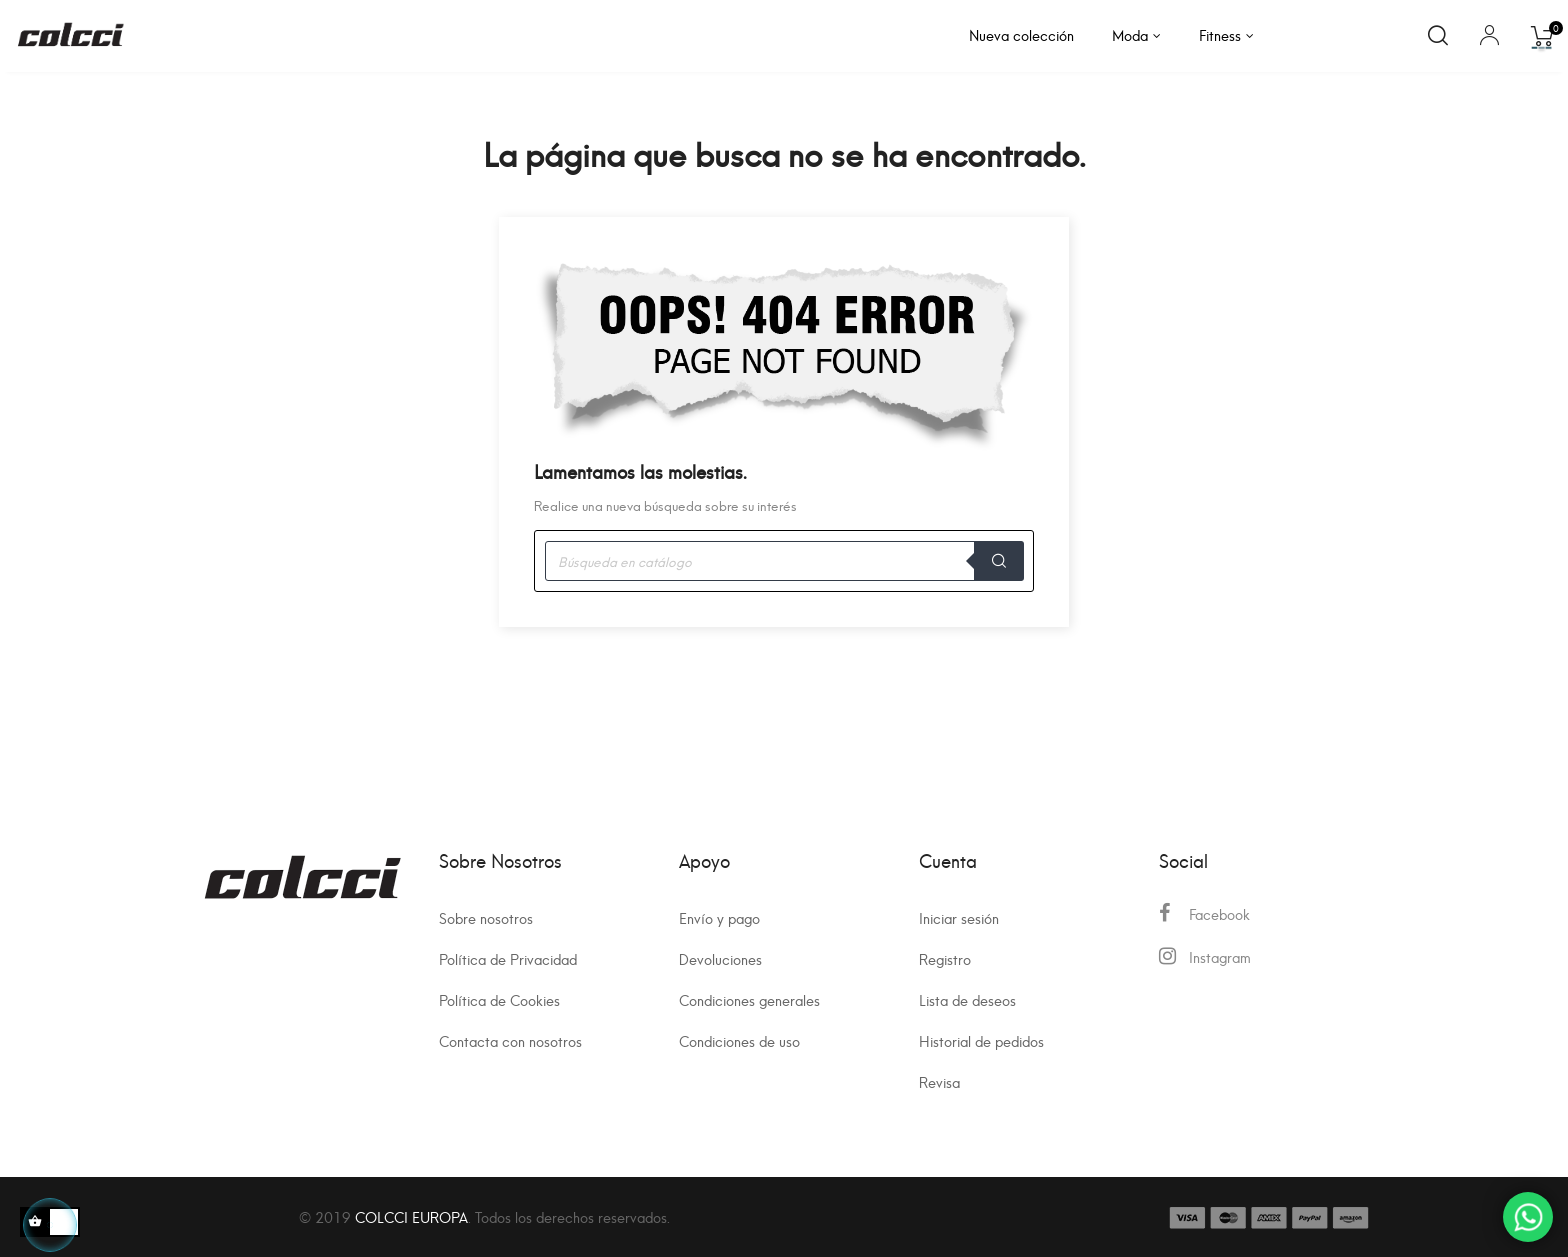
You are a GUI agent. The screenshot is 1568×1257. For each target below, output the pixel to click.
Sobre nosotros (486, 917)
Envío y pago (719, 917)
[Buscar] (784, 561)
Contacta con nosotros (510, 1040)
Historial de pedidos (981, 1040)
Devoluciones (720, 958)
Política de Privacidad (508, 958)
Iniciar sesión (959, 917)
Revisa (939, 1081)
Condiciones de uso (739, 1040)
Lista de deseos (967, 999)
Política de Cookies (499, 999)
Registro (945, 958)
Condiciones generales (749, 999)
